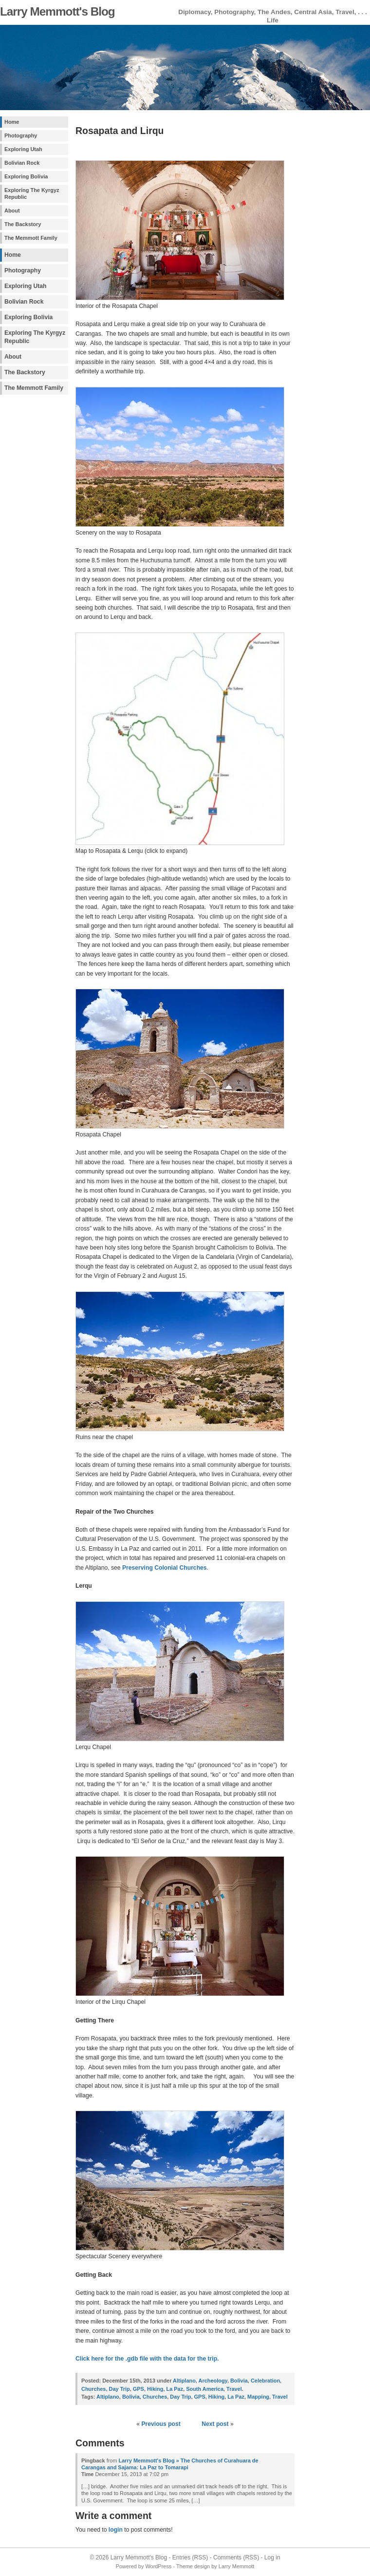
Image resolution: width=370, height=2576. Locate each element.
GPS (138, 2389)
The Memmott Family (30, 238)
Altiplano (184, 2381)
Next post (215, 2424)
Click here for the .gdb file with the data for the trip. (147, 2358)
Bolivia (239, 2381)
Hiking (155, 2389)
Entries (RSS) (190, 2557)
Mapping (258, 2397)
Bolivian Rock (21, 163)
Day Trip (119, 2389)
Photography (20, 135)
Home (11, 122)
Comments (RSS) (236, 2557)
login (116, 2529)
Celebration (265, 2381)
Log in (272, 2557)
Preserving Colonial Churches (164, 1567)
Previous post (160, 2424)
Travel (234, 2389)
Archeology (213, 2381)
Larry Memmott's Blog (57, 11)
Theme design (193, 2566)
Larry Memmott (237, 2566)
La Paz (174, 2389)
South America (204, 2389)
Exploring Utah (23, 149)
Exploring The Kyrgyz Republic (31, 193)
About (12, 210)
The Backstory (22, 224)
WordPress (158, 2566)
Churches (93, 2389)
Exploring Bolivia (26, 176)
